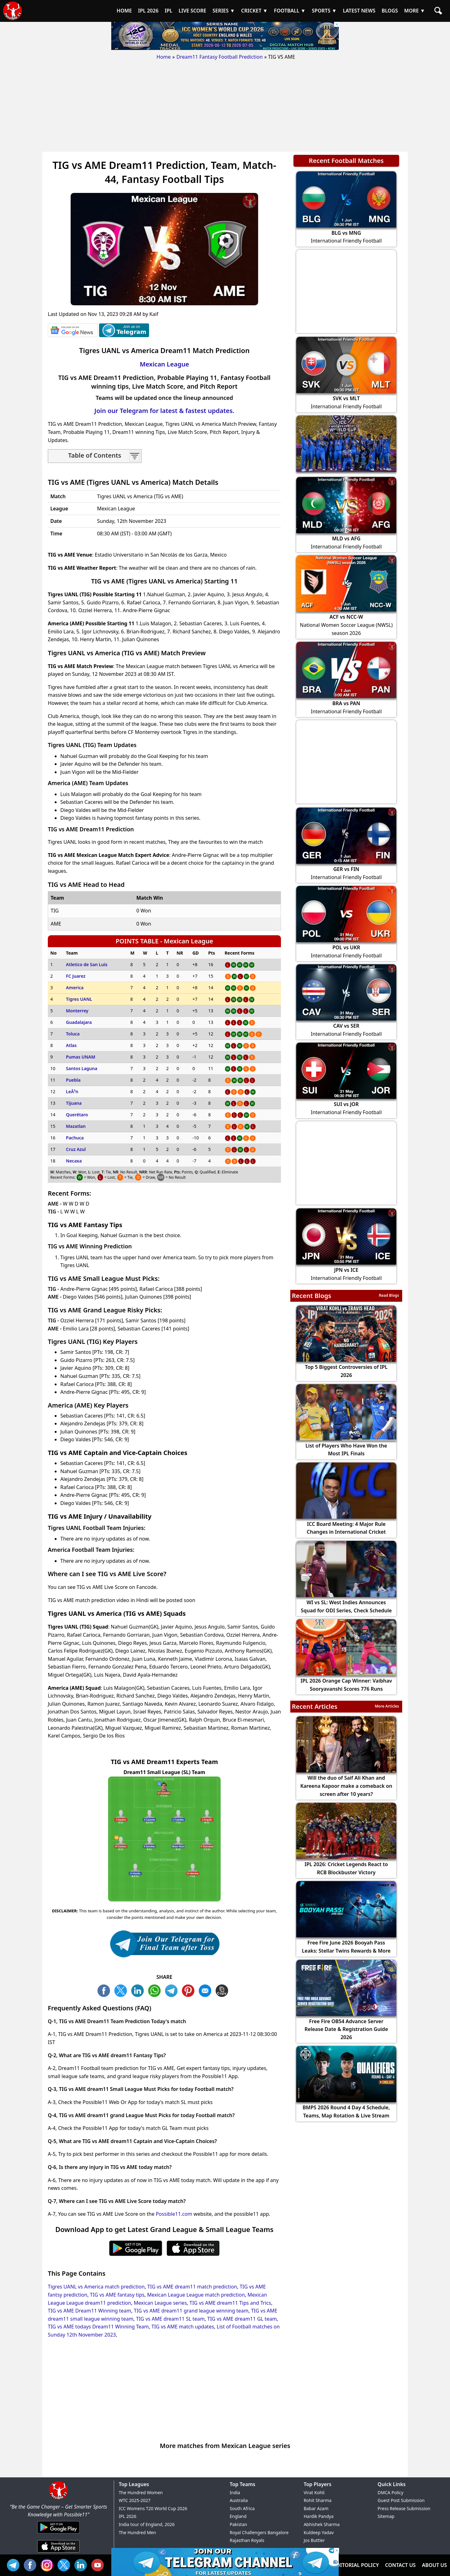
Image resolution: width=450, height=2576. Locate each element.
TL (173, 1990)
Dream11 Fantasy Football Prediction (219, 56)
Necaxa (74, 1161)
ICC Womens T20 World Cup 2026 (153, 2508)
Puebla (73, 1080)
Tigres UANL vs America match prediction (96, 2286)
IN (82, 2564)
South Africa (242, 2508)
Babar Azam (316, 2508)
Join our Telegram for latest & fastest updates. (164, 410)
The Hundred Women (141, 2492)
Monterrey (77, 1011)
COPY (223, 1990)
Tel (14, 2564)
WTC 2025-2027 (135, 2500)
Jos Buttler (314, 2540)
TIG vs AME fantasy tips (117, 2294)
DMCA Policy (390, 2492)
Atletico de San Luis (87, 964)
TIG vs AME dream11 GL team (242, 2318)
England (238, 2516)
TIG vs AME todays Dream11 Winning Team (98, 2326)
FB (105, 1990)
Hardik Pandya (319, 2516)
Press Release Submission (404, 2508)
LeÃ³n (72, 1091)
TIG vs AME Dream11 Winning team (89, 2310)
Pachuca (75, 1138)
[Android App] (58, 2533)
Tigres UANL (79, 999)
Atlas (71, 1045)
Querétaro (77, 1115)
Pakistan (238, 2524)
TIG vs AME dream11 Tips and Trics (230, 2302)
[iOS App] (58, 2552)
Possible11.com (174, 2213)
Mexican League (164, 364)
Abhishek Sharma (322, 2524)
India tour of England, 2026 (147, 2524)
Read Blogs (389, 1295)
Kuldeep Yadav (319, 2532)
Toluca (73, 1034)
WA (156, 1990)
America (74, 988)
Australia (239, 2500)
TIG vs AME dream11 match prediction (192, 2286)
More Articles (387, 1706)
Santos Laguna (81, 1068)
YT (99, 2564)
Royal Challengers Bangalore (259, 2532)
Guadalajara (79, 1022)
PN (190, 1990)
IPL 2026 (127, 2516)
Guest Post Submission (401, 2500)
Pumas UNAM (80, 1057)
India (235, 2492)
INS (48, 2564)
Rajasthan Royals (247, 2540)
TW (122, 1990)
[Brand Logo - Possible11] (58, 2498)
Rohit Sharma (318, 2500)
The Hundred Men (137, 2532)
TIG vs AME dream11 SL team (170, 2318)
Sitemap (386, 2516)
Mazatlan (76, 1126)
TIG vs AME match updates (183, 2326)
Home (164, 56)
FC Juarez (75, 976)
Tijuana (74, 1103)
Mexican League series (160, 2302)
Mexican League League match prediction (196, 2294)
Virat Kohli (314, 2492)
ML (206, 1990)
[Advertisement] (225, 108)
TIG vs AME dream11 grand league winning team (191, 2310)
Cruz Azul (76, 1149)
